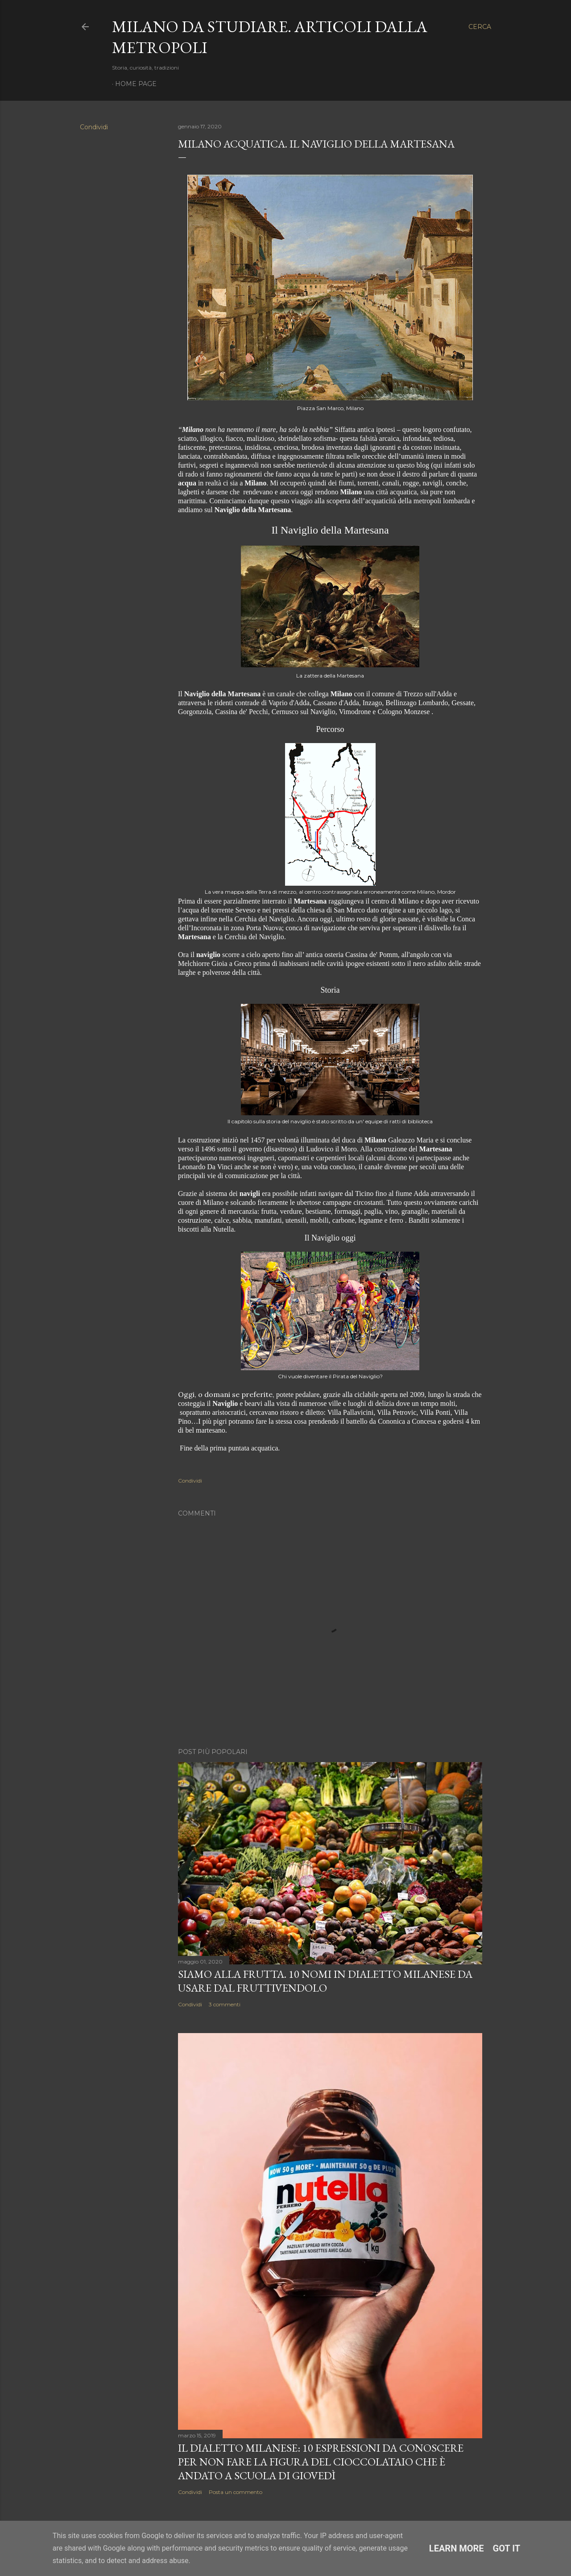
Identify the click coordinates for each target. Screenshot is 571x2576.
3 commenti (224, 2004)
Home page (136, 84)
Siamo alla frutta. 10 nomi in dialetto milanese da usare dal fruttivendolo (325, 1981)
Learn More (456, 2548)
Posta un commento (235, 2492)
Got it (507, 2548)
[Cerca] (479, 26)
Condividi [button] (94, 127)
